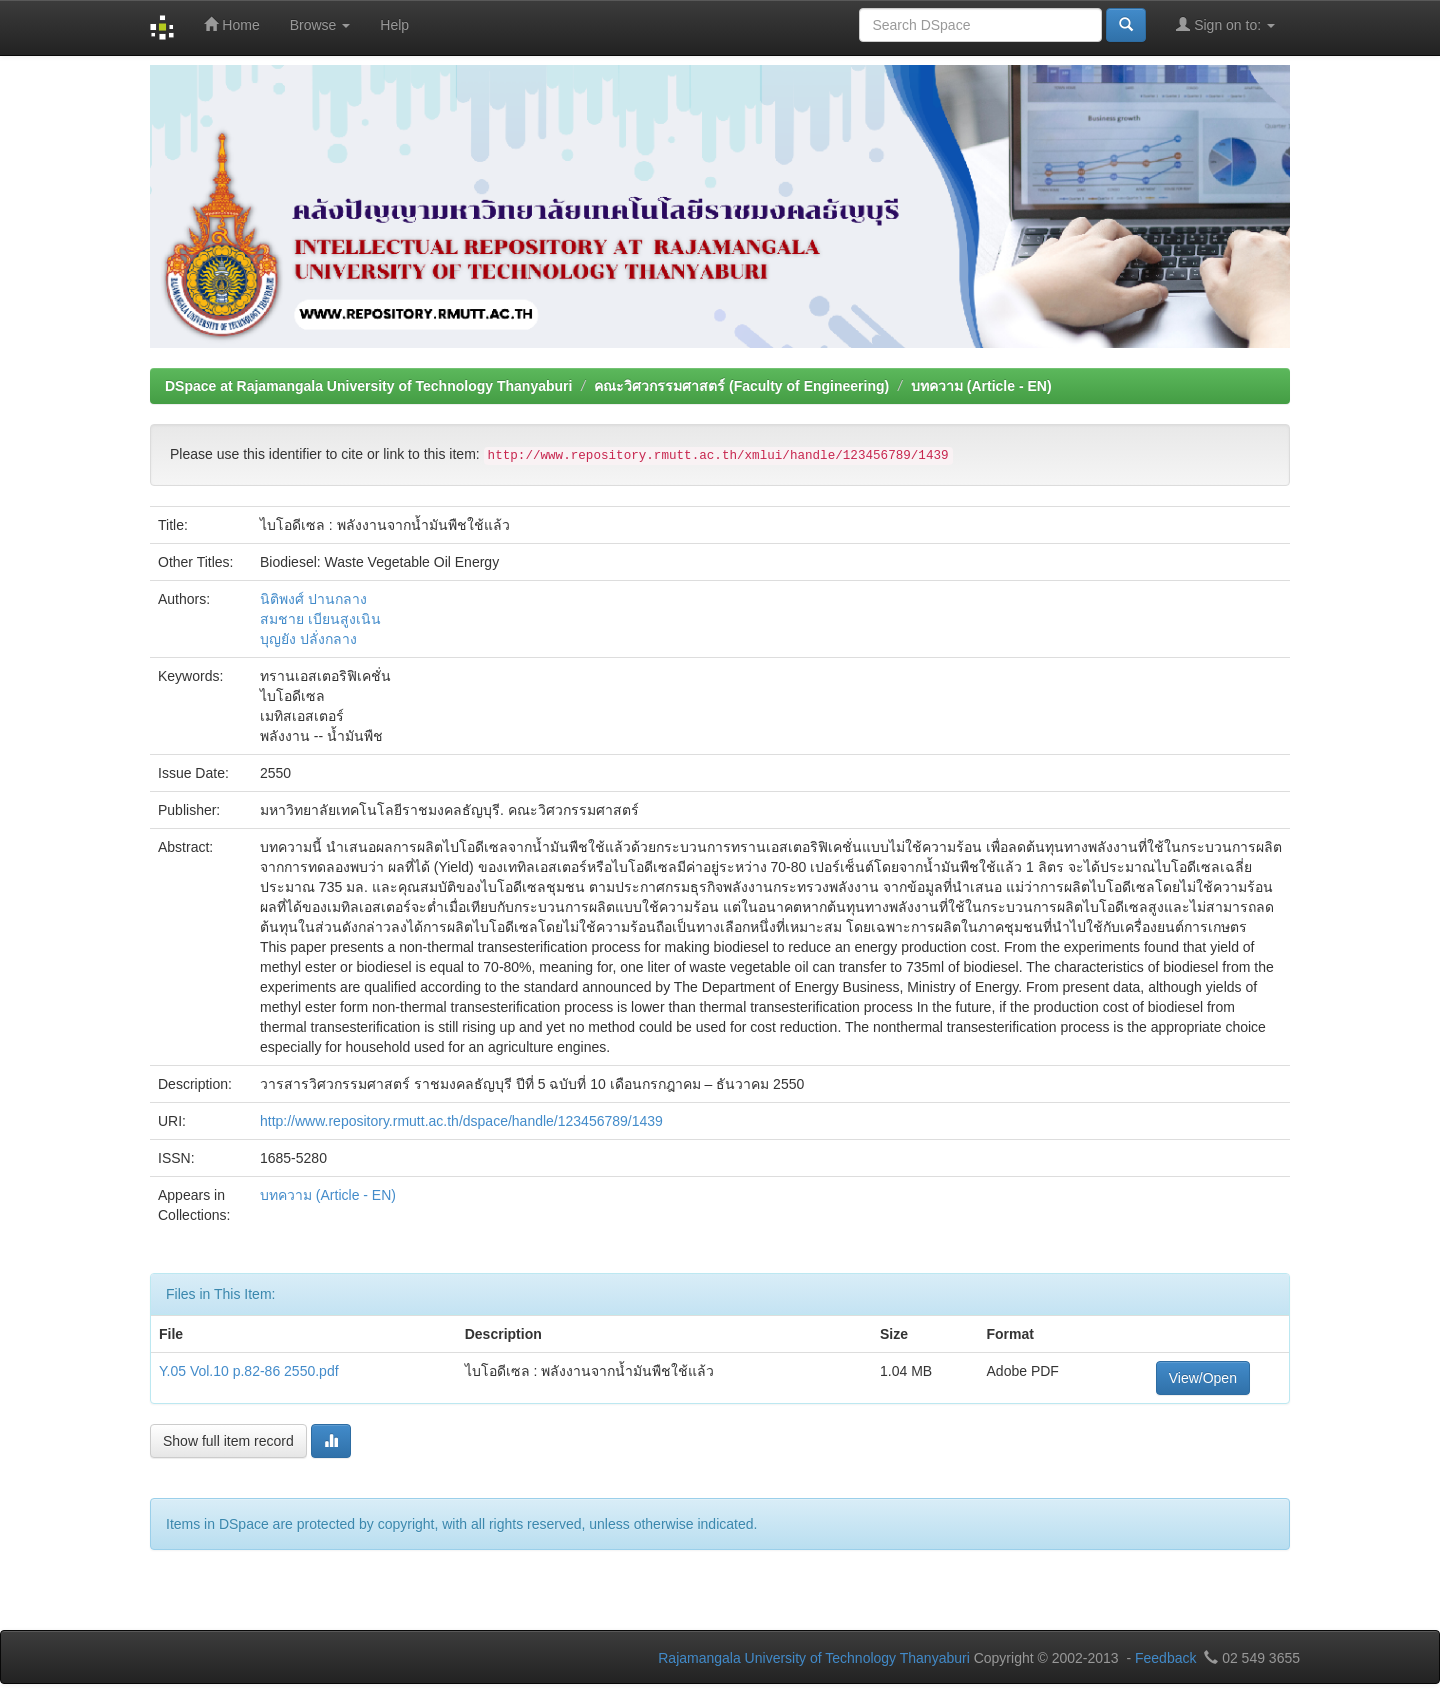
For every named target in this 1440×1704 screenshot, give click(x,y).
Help (394, 25)
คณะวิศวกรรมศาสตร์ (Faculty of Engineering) (741, 386)
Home (231, 24)
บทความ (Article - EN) (981, 386)
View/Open (1203, 1378)
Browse (320, 25)
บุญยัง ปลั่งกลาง (308, 639)
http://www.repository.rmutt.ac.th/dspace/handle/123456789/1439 (461, 1121)
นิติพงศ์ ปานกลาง (313, 599)
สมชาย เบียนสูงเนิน (320, 619)
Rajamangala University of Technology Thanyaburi (814, 1658)
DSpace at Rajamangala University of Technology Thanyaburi (368, 386)
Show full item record (228, 1441)
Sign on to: (1225, 24)
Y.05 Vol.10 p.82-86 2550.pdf (249, 1371)
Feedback (1165, 1658)
